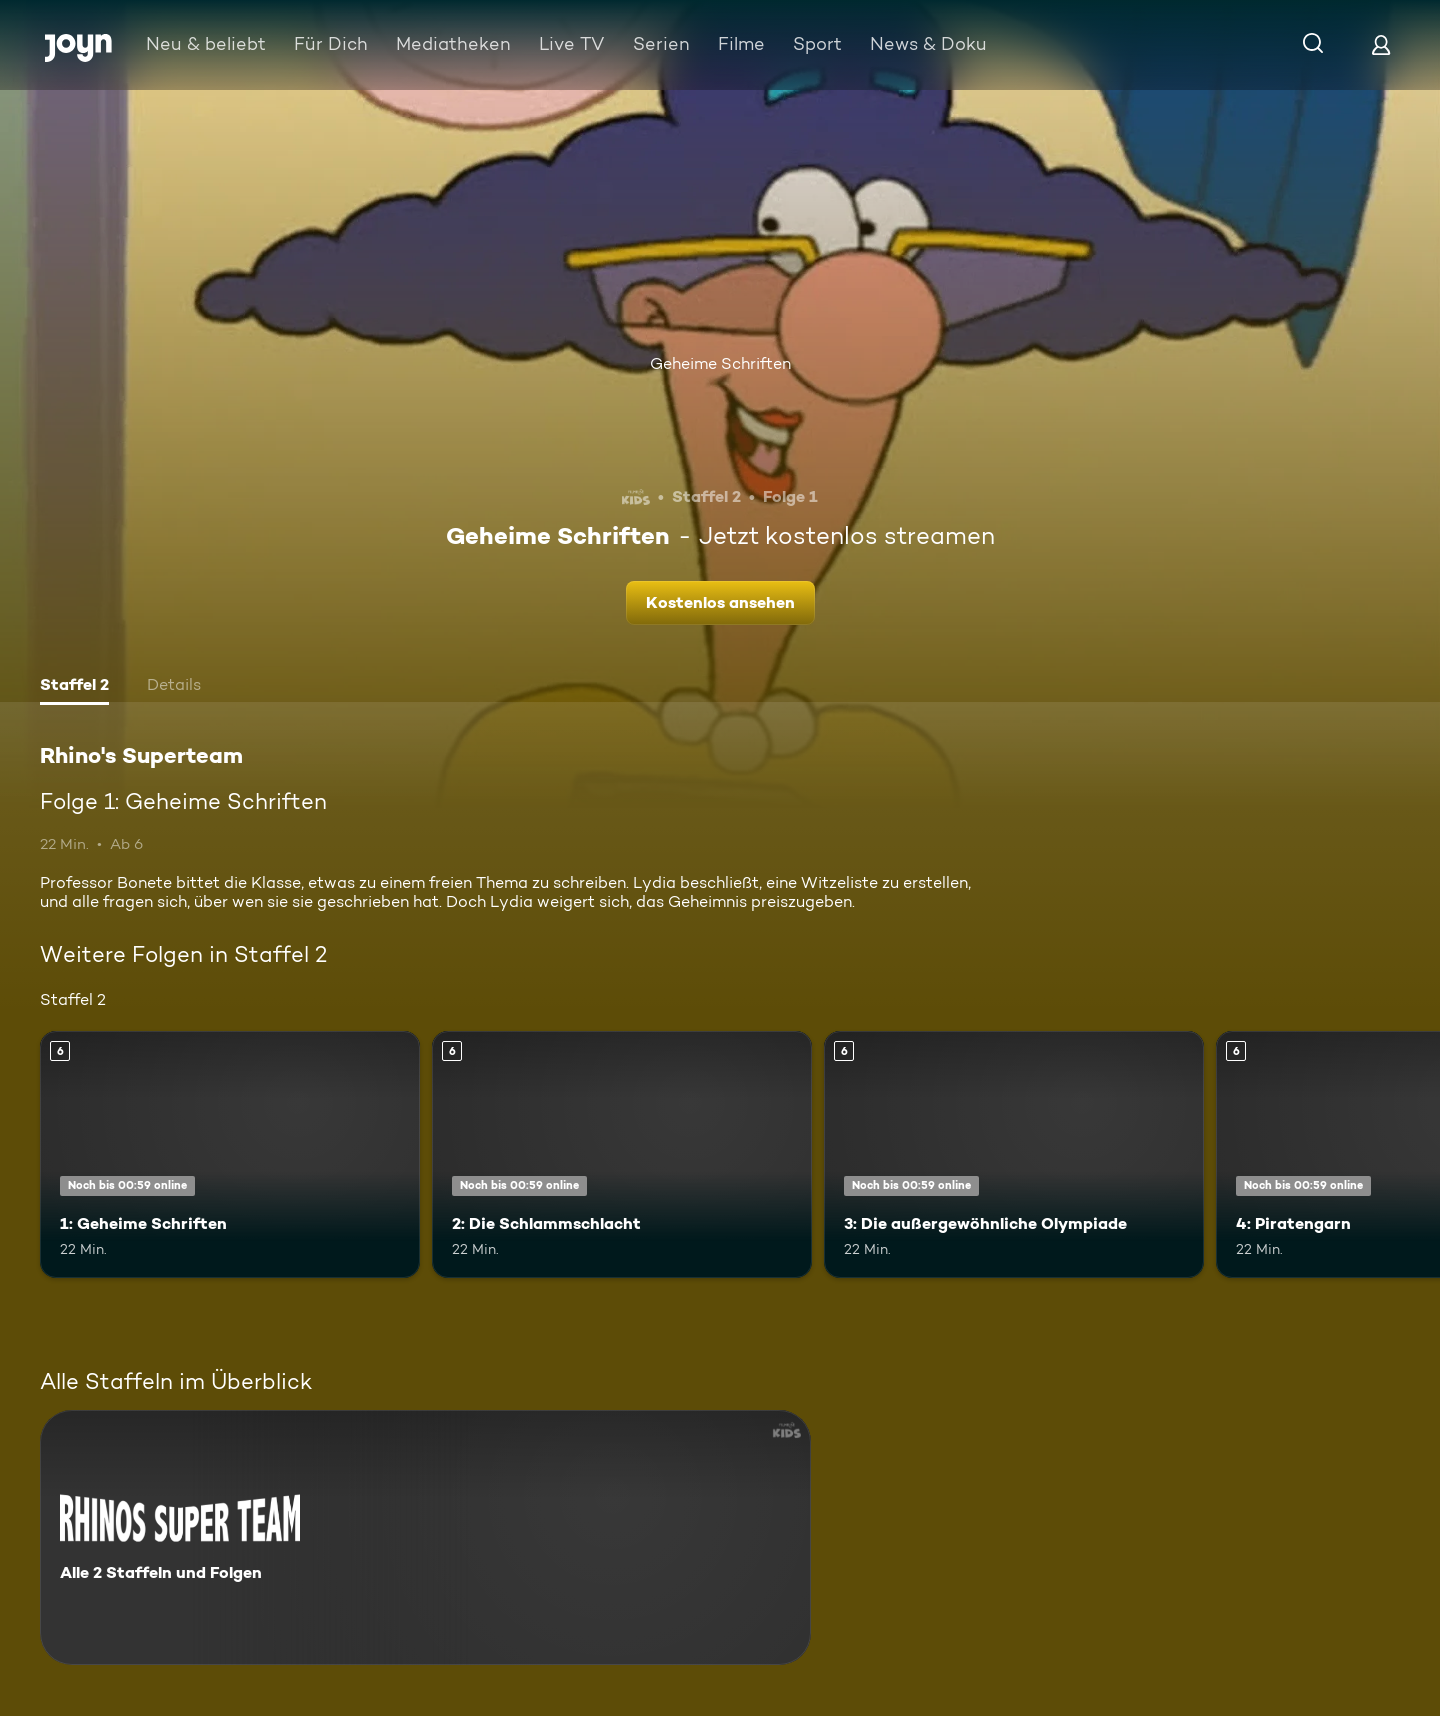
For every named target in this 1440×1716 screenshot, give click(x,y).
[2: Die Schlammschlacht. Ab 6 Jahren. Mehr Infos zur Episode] (622, 1154)
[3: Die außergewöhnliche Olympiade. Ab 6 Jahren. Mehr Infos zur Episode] (1014, 1154)
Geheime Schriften (720, 363)
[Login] (1381, 44)
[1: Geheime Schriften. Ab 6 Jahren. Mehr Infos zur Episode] (230, 1154)
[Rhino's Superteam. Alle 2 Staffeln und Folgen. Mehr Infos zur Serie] (425, 1537)
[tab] (74, 687)
